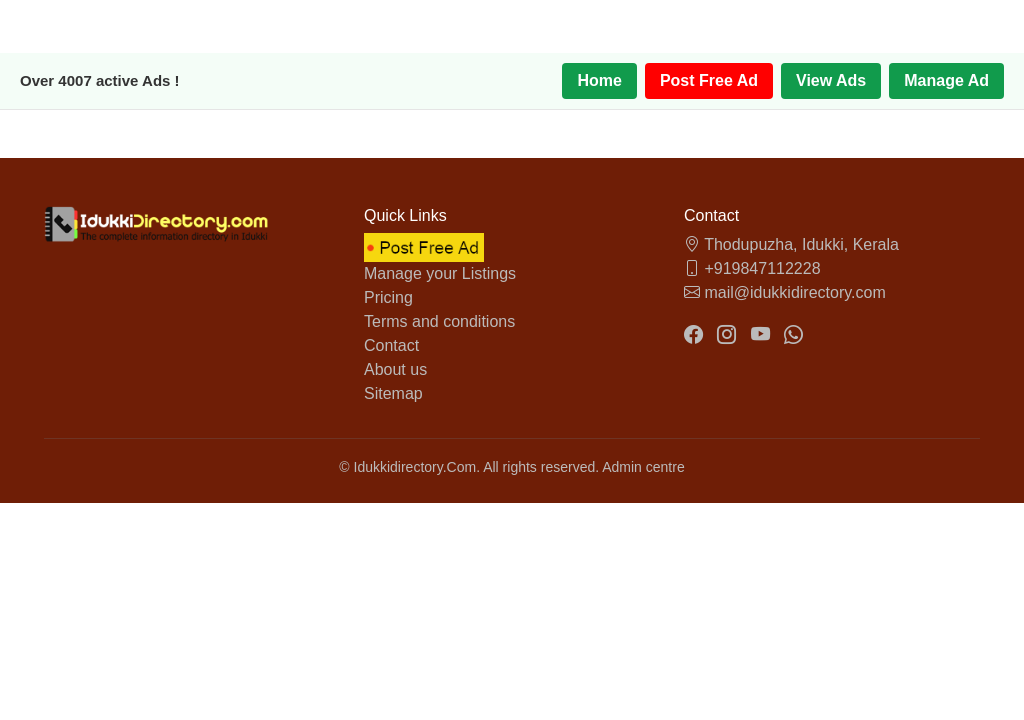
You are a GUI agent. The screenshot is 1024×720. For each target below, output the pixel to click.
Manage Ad (946, 80)
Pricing (388, 297)
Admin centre (643, 467)
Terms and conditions (439, 321)
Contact (391, 345)
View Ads (831, 80)
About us (395, 369)
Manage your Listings (440, 273)
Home (599, 80)
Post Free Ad (709, 80)
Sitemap (393, 393)
